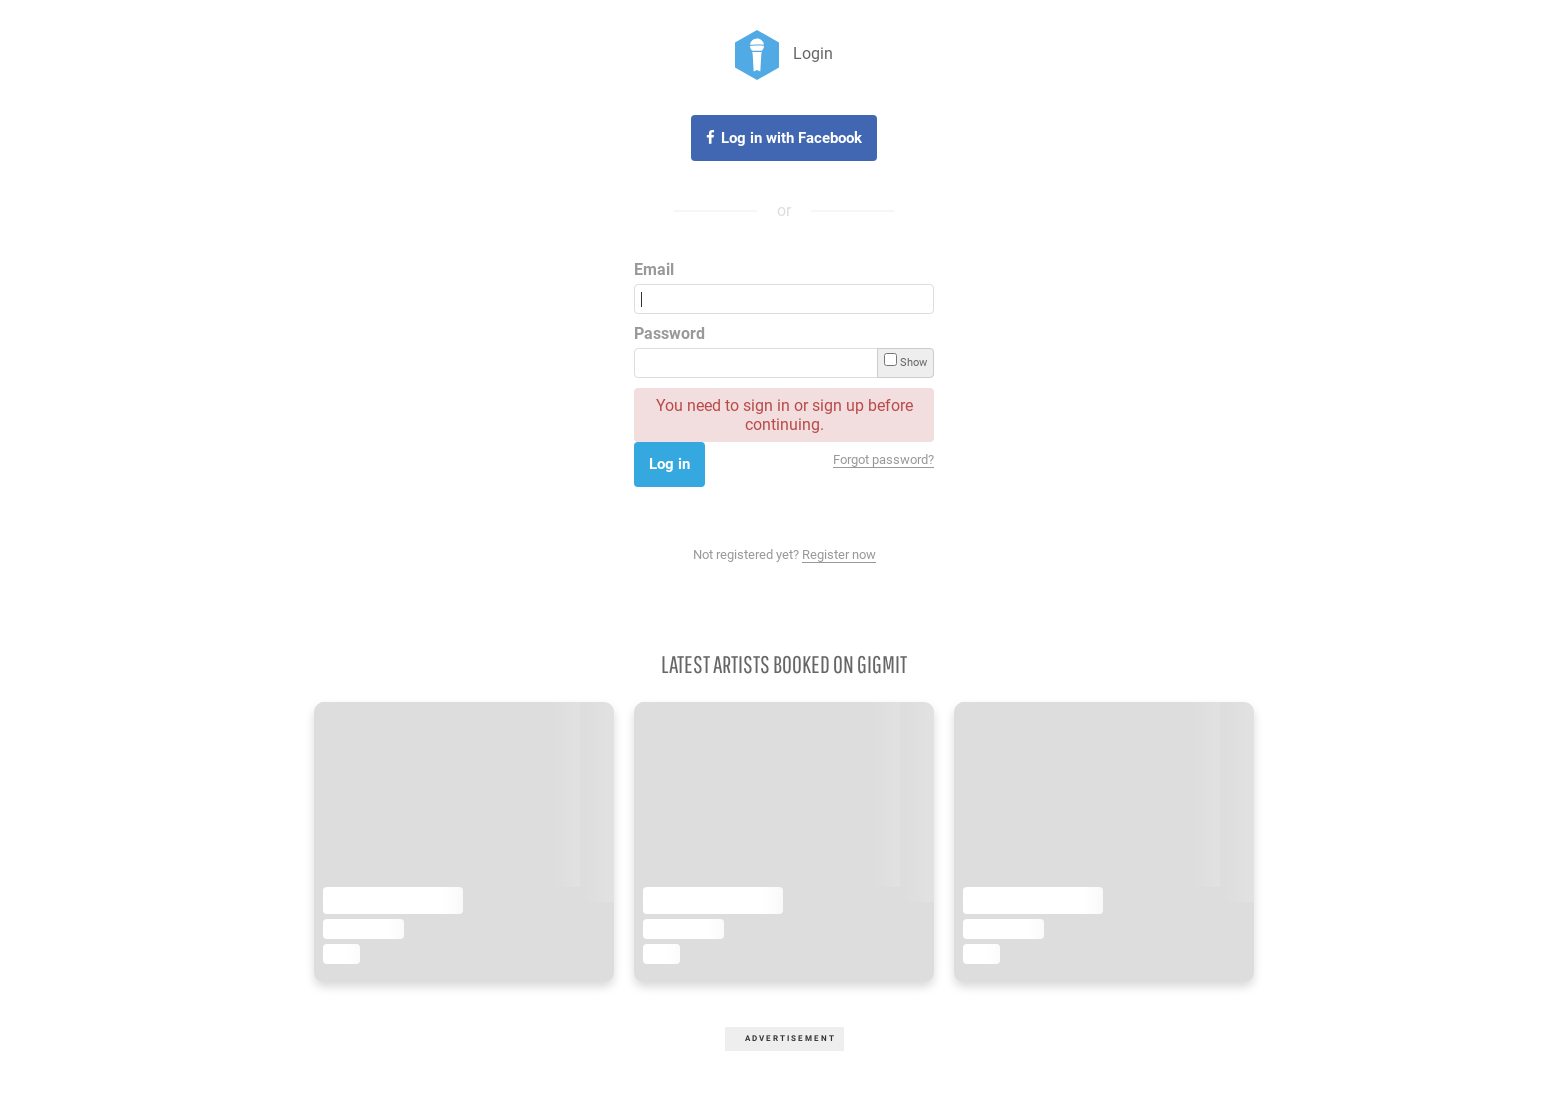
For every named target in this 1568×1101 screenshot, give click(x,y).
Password (669, 333)
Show (905, 361)
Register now (839, 554)
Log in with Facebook (791, 138)
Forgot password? (883, 459)
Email (654, 269)
